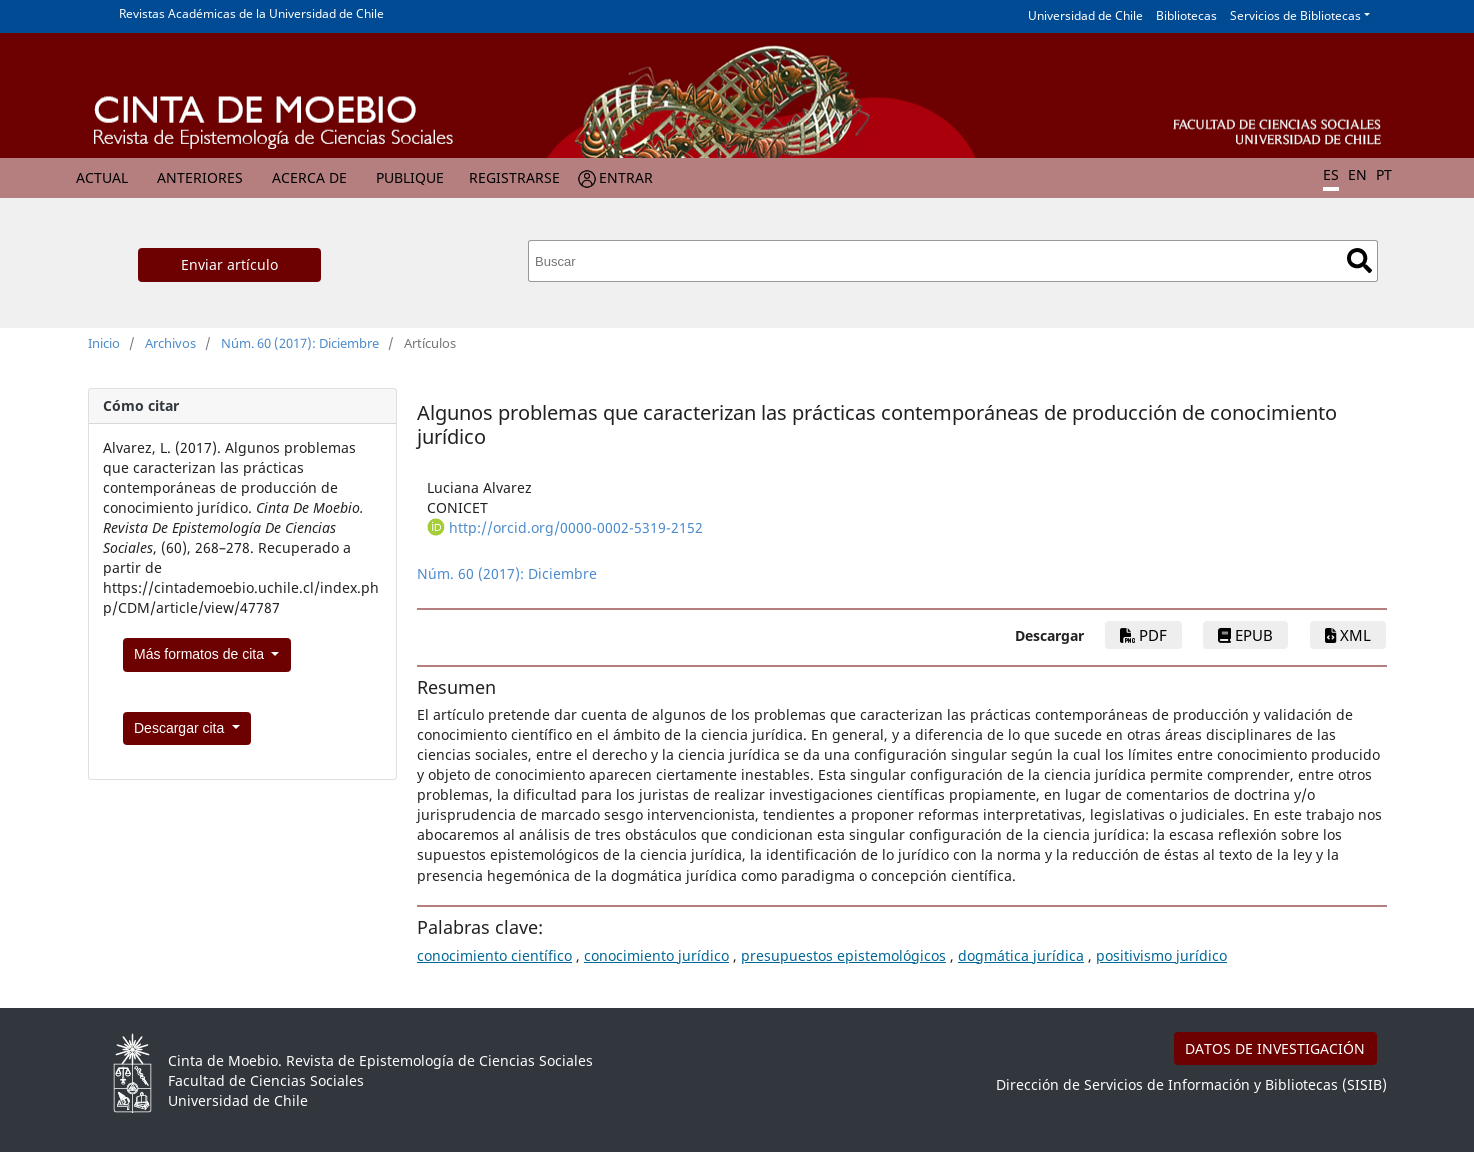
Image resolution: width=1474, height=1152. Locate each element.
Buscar (1359, 260)
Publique (410, 177)
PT (1384, 174)
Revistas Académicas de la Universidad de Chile (251, 13)
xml (1348, 635)
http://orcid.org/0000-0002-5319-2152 (576, 527)
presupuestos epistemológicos (843, 955)
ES (1331, 174)
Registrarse (514, 177)
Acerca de (309, 177)
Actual (102, 177)
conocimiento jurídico (656, 955)
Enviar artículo (229, 264)
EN (1357, 174)
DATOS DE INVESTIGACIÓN (1275, 1048)
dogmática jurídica (1021, 955)
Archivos (170, 343)
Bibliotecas (1186, 15)
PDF (1143, 635)
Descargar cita (181, 728)
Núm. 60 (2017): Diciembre (300, 343)
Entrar (626, 177)
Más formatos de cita (201, 654)
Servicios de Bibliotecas (1295, 15)
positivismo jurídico (1161, 955)
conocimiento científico (494, 955)
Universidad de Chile (1085, 15)
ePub (1245, 635)
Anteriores (200, 177)
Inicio (104, 343)
